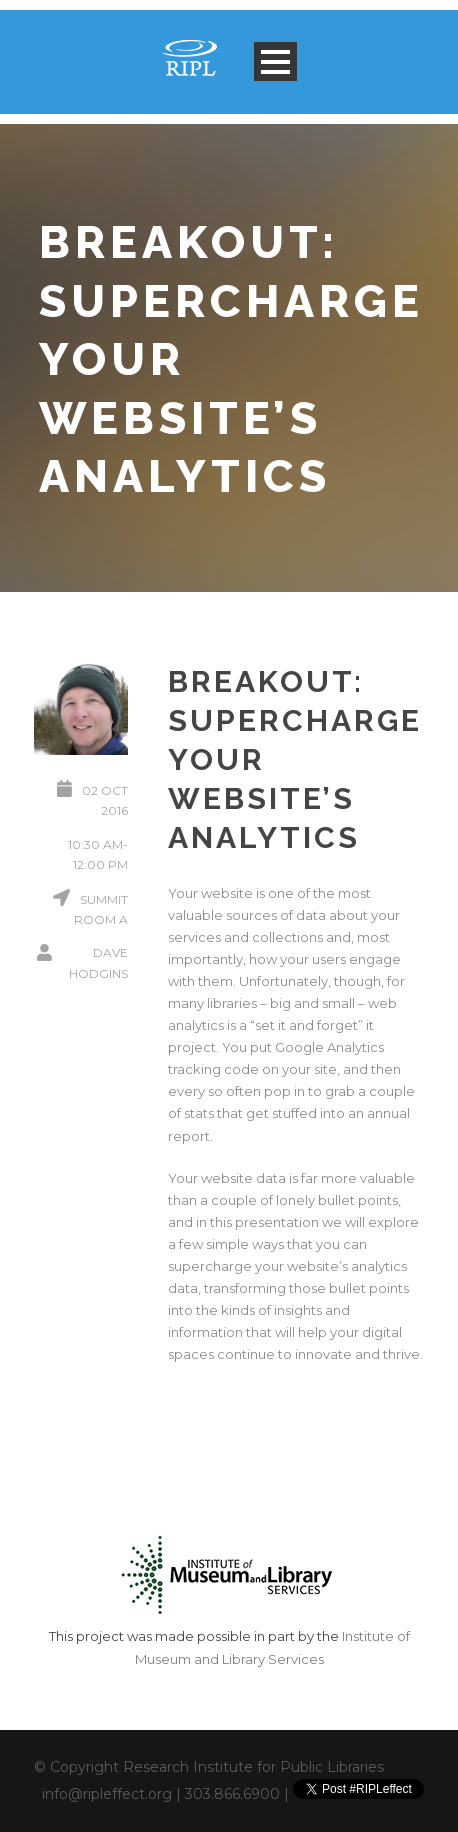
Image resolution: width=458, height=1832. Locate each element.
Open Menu (275, 61)
